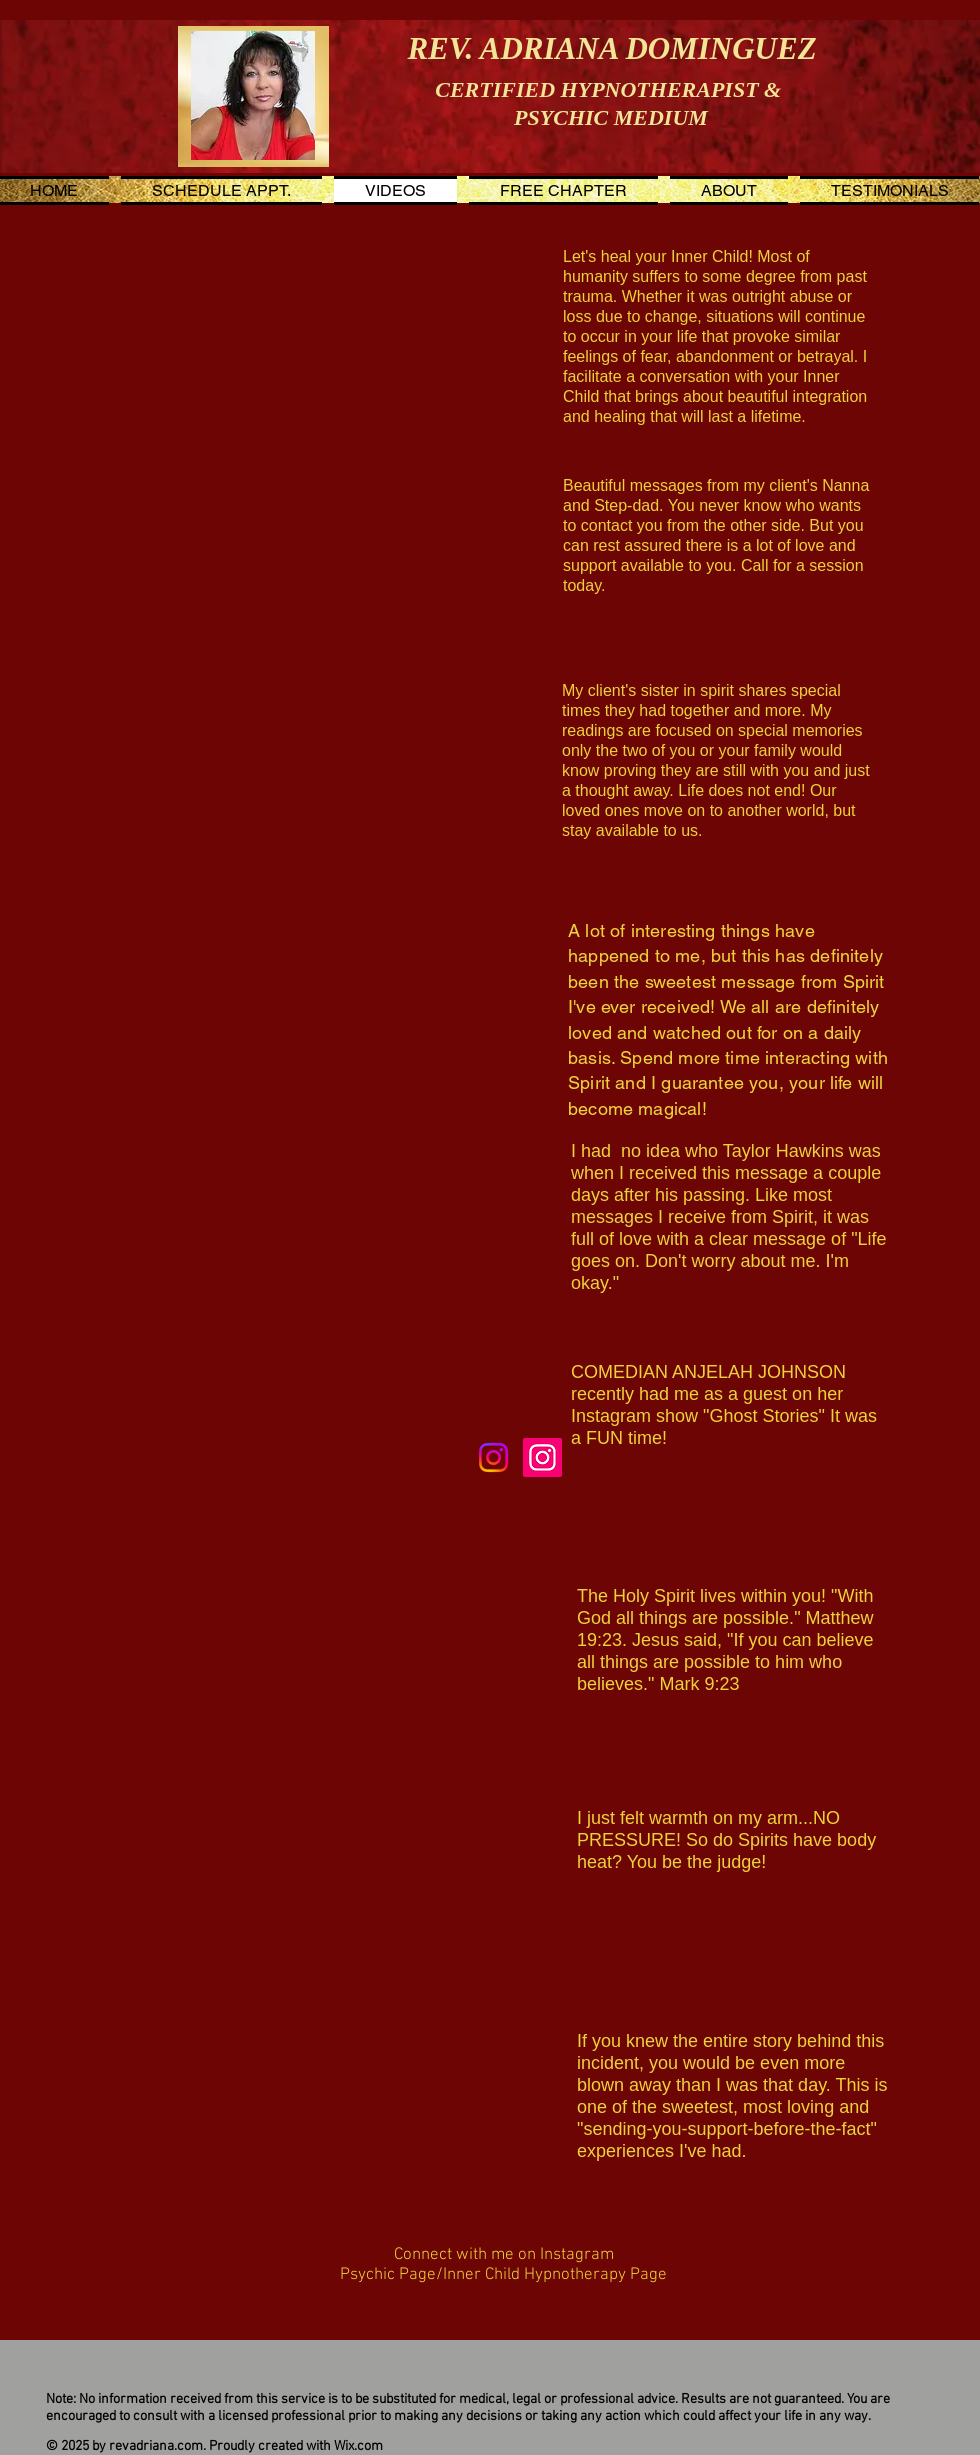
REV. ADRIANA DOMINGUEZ (611, 48)
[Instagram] (493, 1457)
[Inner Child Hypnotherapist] (542, 1457)
